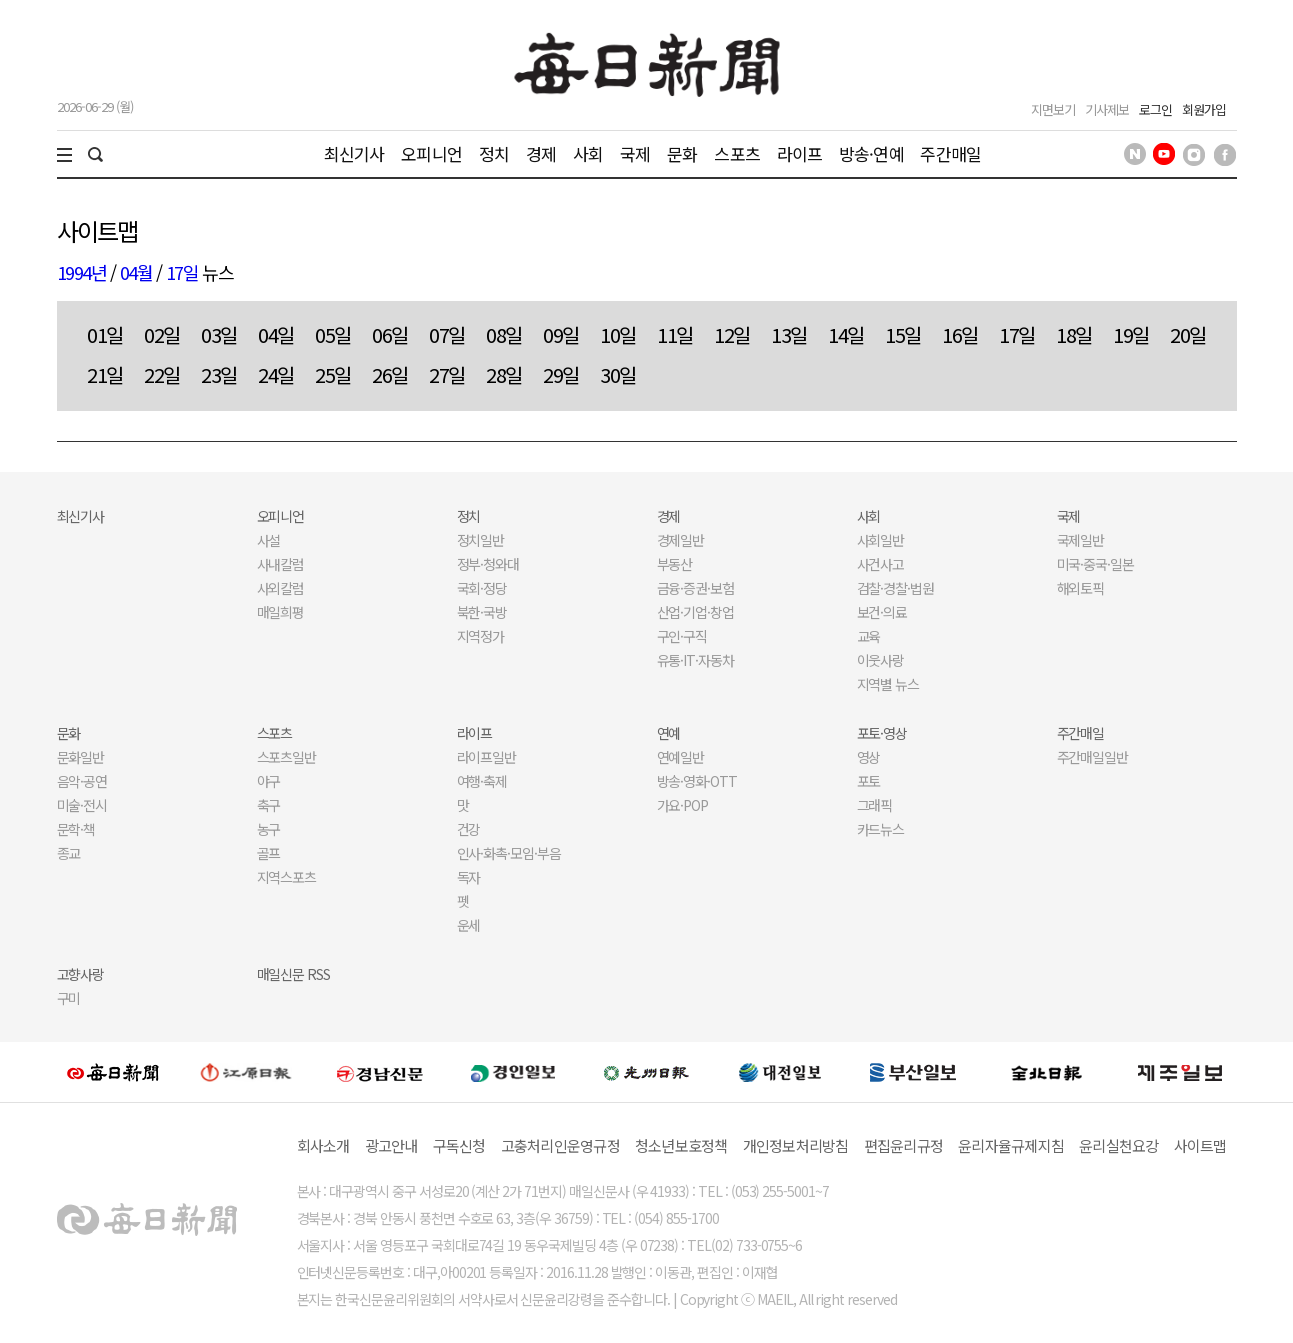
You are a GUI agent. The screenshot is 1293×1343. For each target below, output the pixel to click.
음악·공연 (82, 781)
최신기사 (354, 153)
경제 (541, 153)
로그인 (1155, 109)
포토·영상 (882, 733)
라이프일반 (487, 757)
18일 (1074, 334)
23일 (219, 374)
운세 (469, 925)
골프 (269, 853)
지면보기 (1053, 109)
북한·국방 (482, 612)
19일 (1131, 334)
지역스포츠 (287, 877)
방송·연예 (871, 153)
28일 (504, 374)
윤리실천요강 (1119, 1145)
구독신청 (459, 1145)
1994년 (82, 272)
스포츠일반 (287, 757)
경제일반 (681, 540)
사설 (269, 540)
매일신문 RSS (294, 974)
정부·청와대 (488, 564)
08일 (504, 334)
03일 (219, 334)
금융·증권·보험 (696, 588)
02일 (162, 334)
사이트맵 (1200, 1145)
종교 (69, 853)
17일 (182, 272)
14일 (846, 334)
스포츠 (736, 153)
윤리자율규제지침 (1011, 1145)
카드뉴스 (881, 829)
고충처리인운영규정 (560, 1145)
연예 (669, 733)
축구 (269, 805)
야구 (269, 781)
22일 (162, 374)
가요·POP (683, 805)
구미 (69, 998)
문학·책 (76, 829)
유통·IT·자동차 (696, 660)
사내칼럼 (281, 564)
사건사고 (881, 564)
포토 (869, 781)
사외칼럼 (281, 588)
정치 (494, 153)
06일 (390, 334)
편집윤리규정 (904, 1145)
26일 (390, 374)
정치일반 (481, 540)
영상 (869, 757)
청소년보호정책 (681, 1145)
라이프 (799, 153)
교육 (869, 636)
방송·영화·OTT (697, 781)
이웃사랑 (881, 660)
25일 (333, 374)
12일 (732, 334)
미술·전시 (82, 805)
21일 (105, 374)
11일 (675, 334)
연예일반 (681, 757)
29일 (561, 374)
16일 (960, 334)
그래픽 (875, 805)
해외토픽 (1081, 588)
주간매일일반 (1093, 757)
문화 (682, 153)
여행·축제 (482, 781)
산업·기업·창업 (696, 612)
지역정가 (481, 636)
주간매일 (950, 153)
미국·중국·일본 (1096, 564)
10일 (618, 334)
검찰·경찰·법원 (896, 588)
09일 (561, 334)
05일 (333, 334)
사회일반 (881, 540)
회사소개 (323, 1145)
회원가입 (1204, 109)
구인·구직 (682, 636)
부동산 (675, 564)
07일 (447, 334)
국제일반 (1081, 540)
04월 (136, 272)
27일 (447, 374)
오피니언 (431, 153)
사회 (588, 153)
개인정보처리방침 (796, 1145)
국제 (635, 153)
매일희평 (281, 612)
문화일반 (81, 757)
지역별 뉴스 (888, 684)
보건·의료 (882, 612)
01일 (105, 334)
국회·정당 (482, 588)
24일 (276, 374)
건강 (469, 829)
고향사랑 (81, 974)
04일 (276, 334)
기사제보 (1107, 109)
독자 (469, 877)
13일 (789, 334)
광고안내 (391, 1145)
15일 (903, 334)
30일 (618, 374)
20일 (1188, 334)
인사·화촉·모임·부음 (509, 853)
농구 (269, 829)
